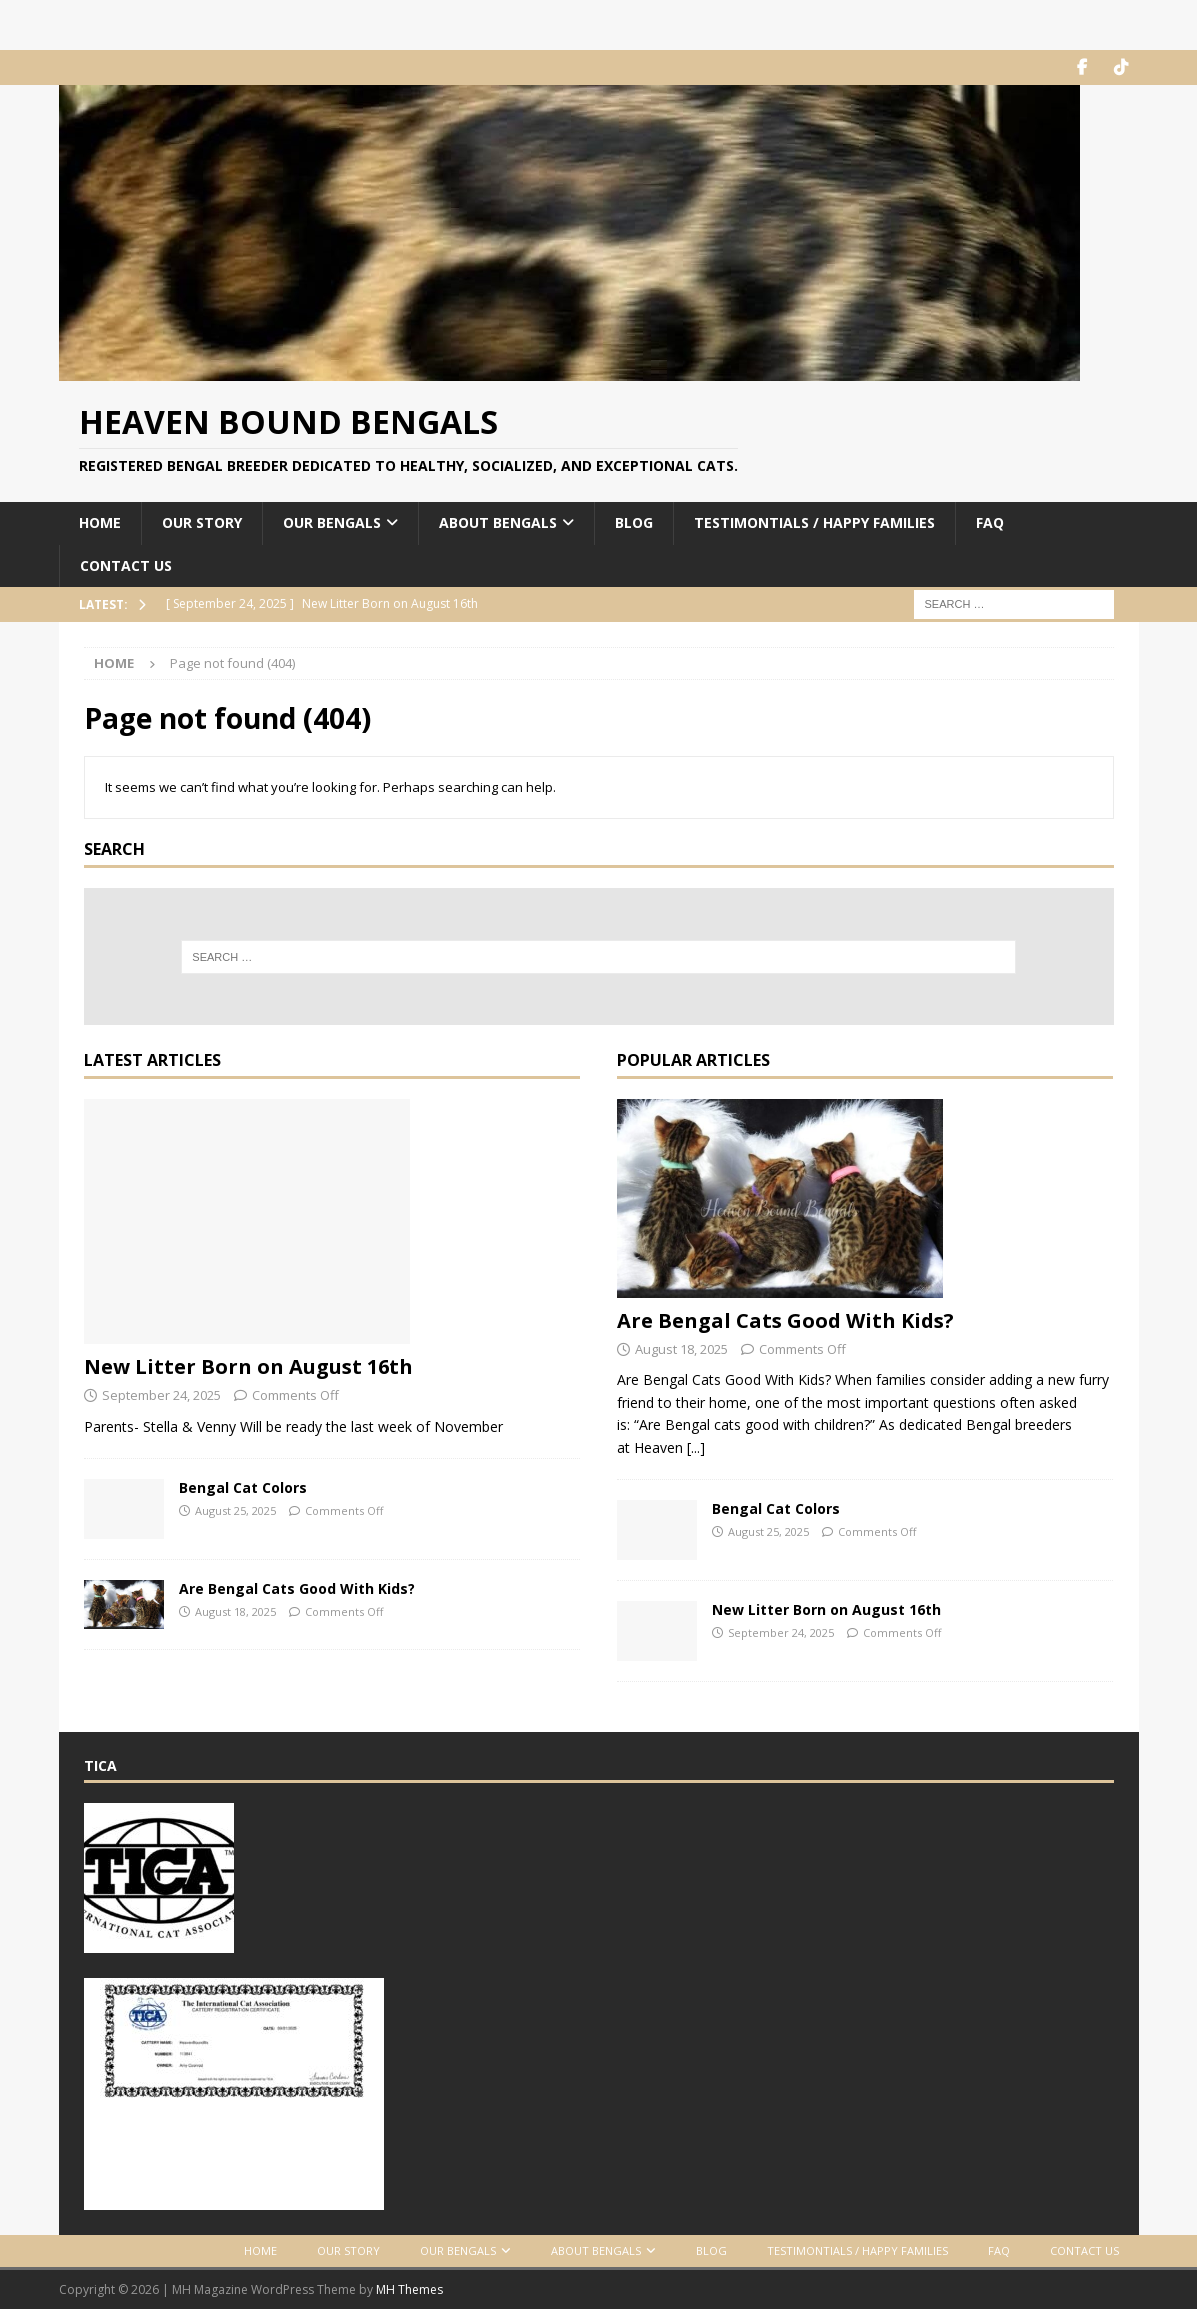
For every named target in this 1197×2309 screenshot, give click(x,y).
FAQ (990, 522)
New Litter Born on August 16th (248, 1366)
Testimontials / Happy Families (814, 522)
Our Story (202, 522)
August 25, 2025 (235, 1510)
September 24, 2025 (161, 1395)
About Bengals (498, 522)
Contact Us (126, 565)
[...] (696, 1447)
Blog (634, 522)
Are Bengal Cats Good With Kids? (297, 1588)
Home (100, 522)
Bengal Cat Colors (243, 1487)
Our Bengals (332, 522)
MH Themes (409, 2289)
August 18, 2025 (235, 1611)
